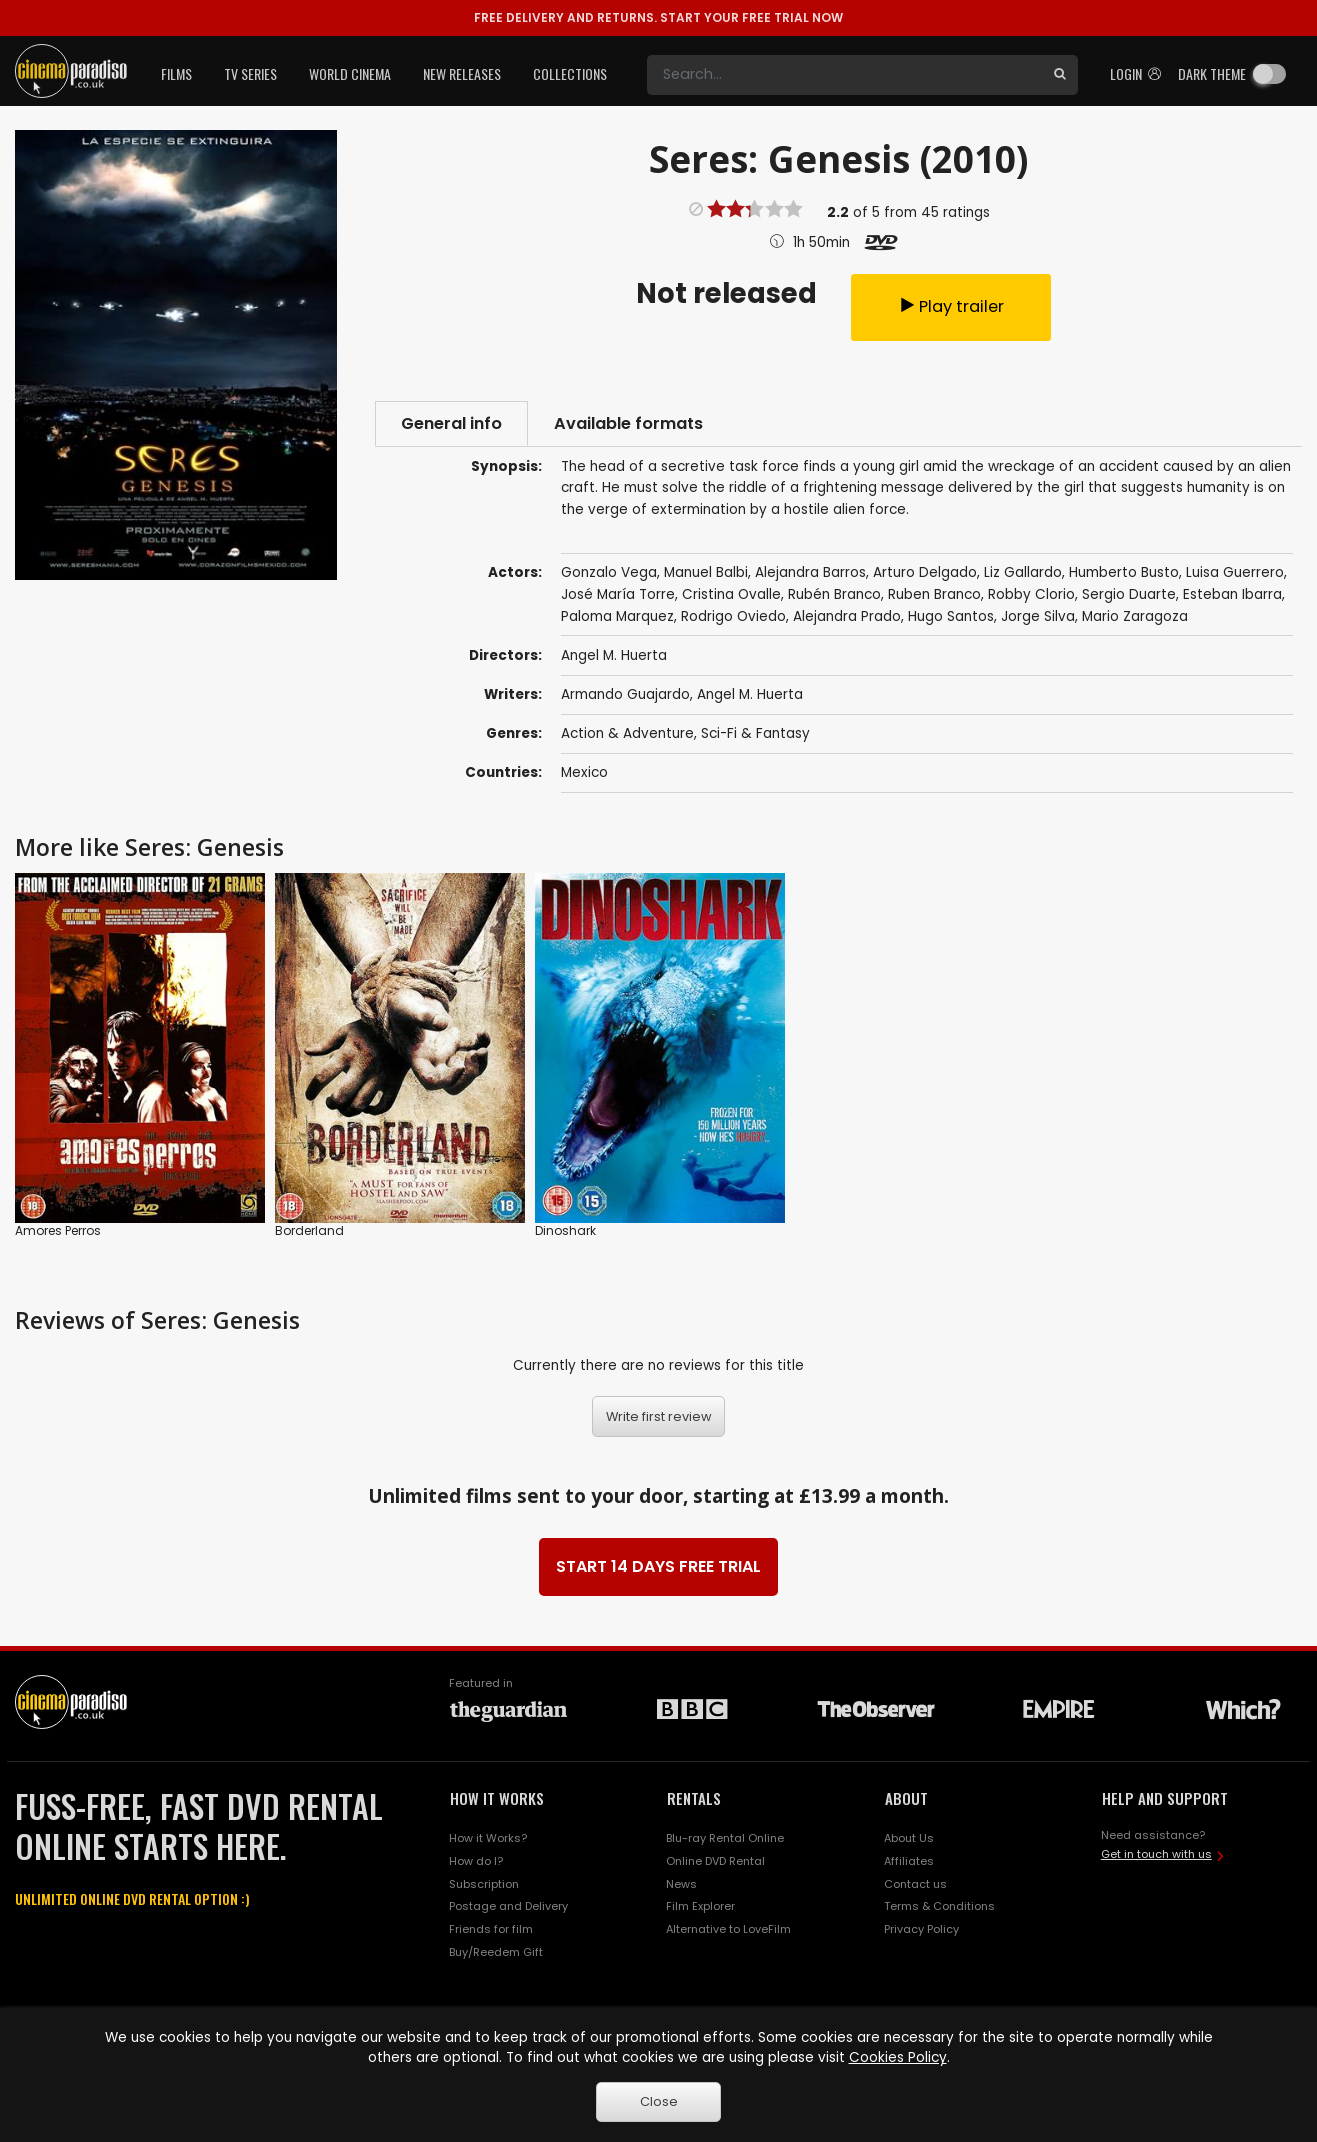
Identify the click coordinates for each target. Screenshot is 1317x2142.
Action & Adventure (627, 733)
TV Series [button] (250, 73)
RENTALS (694, 1798)
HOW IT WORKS (497, 1798)
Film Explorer (700, 1906)
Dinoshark (565, 1230)
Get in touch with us (1156, 1854)
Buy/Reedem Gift (496, 1952)
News (681, 1884)
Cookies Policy (898, 2057)
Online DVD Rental (715, 1861)
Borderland (309, 1230)
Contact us (915, 1884)
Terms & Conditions (939, 1906)
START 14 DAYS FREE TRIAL (658, 1566)
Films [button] (176, 73)
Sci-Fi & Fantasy (755, 733)
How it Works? (488, 1838)
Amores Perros (58, 1230)
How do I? (476, 1861)
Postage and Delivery (508, 1906)
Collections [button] (570, 73)
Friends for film (491, 1929)
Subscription (484, 1884)
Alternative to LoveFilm (728, 1929)
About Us (909, 1838)
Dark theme (1212, 73)
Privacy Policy (921, 1929)
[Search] (844, 75)
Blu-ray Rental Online (725, 1838)
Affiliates (909, 1861)
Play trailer (951, 306)
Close (659, 2101)
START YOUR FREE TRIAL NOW (658, 17)
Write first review (659, 1416)
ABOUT (906, 1798)
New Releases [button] (462, 73)
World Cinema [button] (350, 73)
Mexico (584, 772)
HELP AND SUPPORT (1165, 1798)
